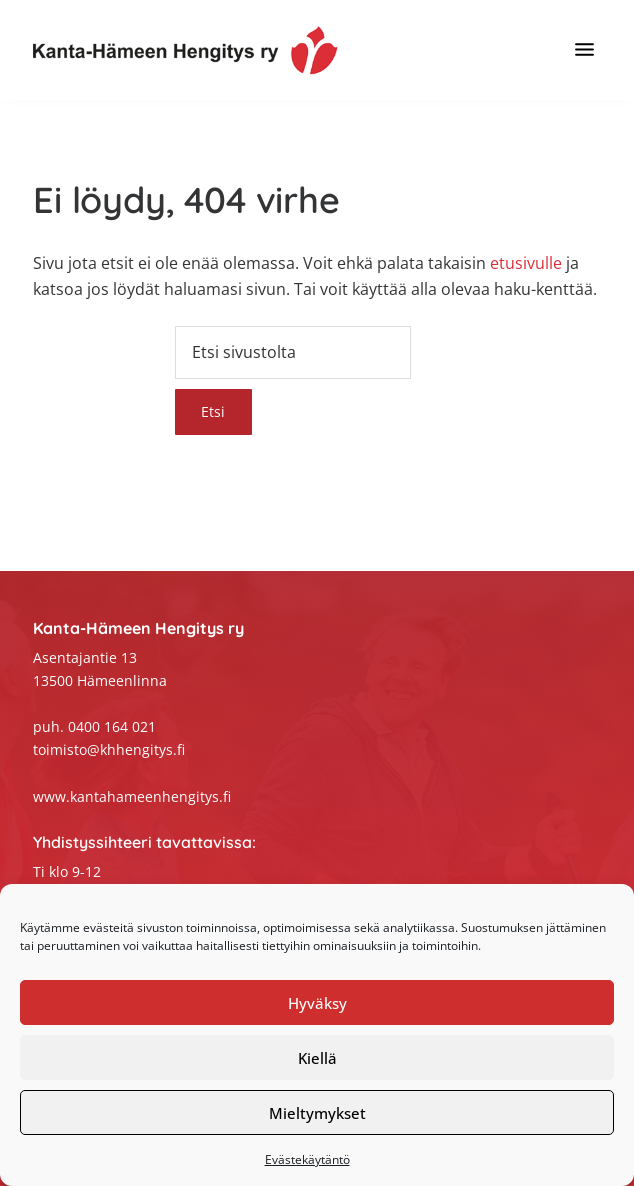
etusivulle (526, 263)
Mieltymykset (317, 1113)
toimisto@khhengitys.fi (109, 749)
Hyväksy (317, 1003)
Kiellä (317, 1058)
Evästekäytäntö (307, 1159)
